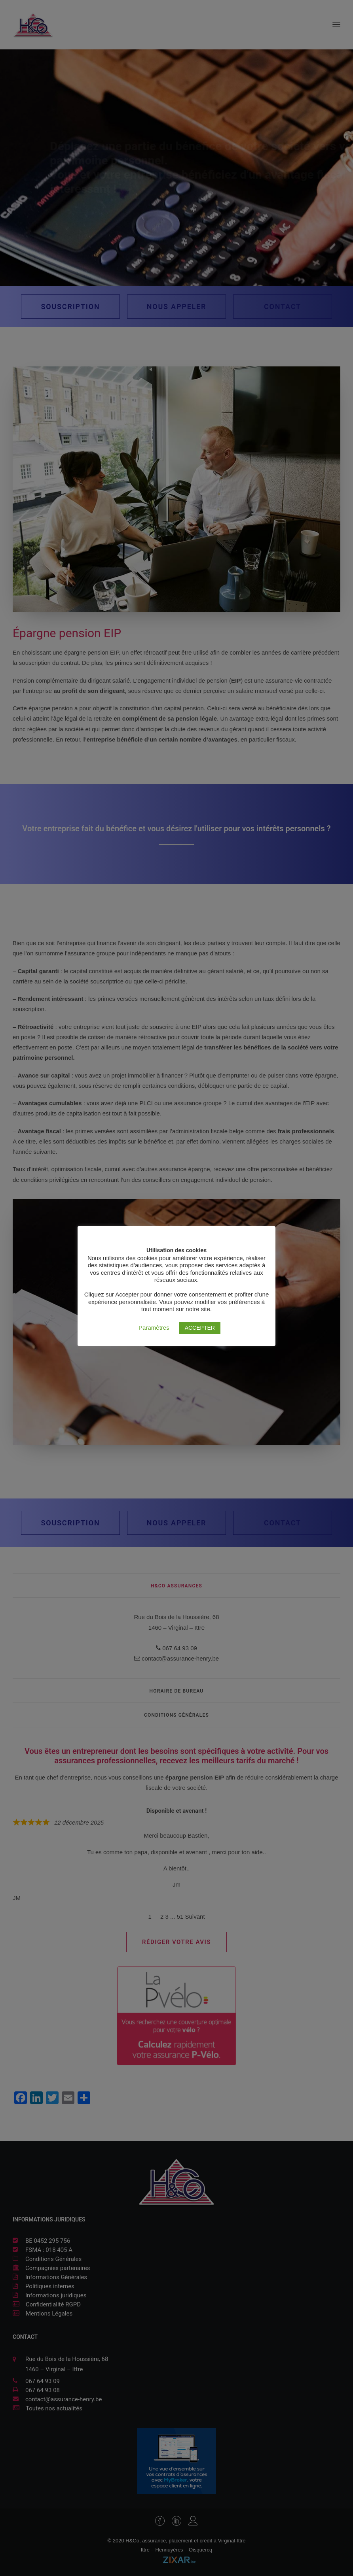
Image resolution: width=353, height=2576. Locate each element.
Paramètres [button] (154, 1327)
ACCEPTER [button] (200, 1328)
